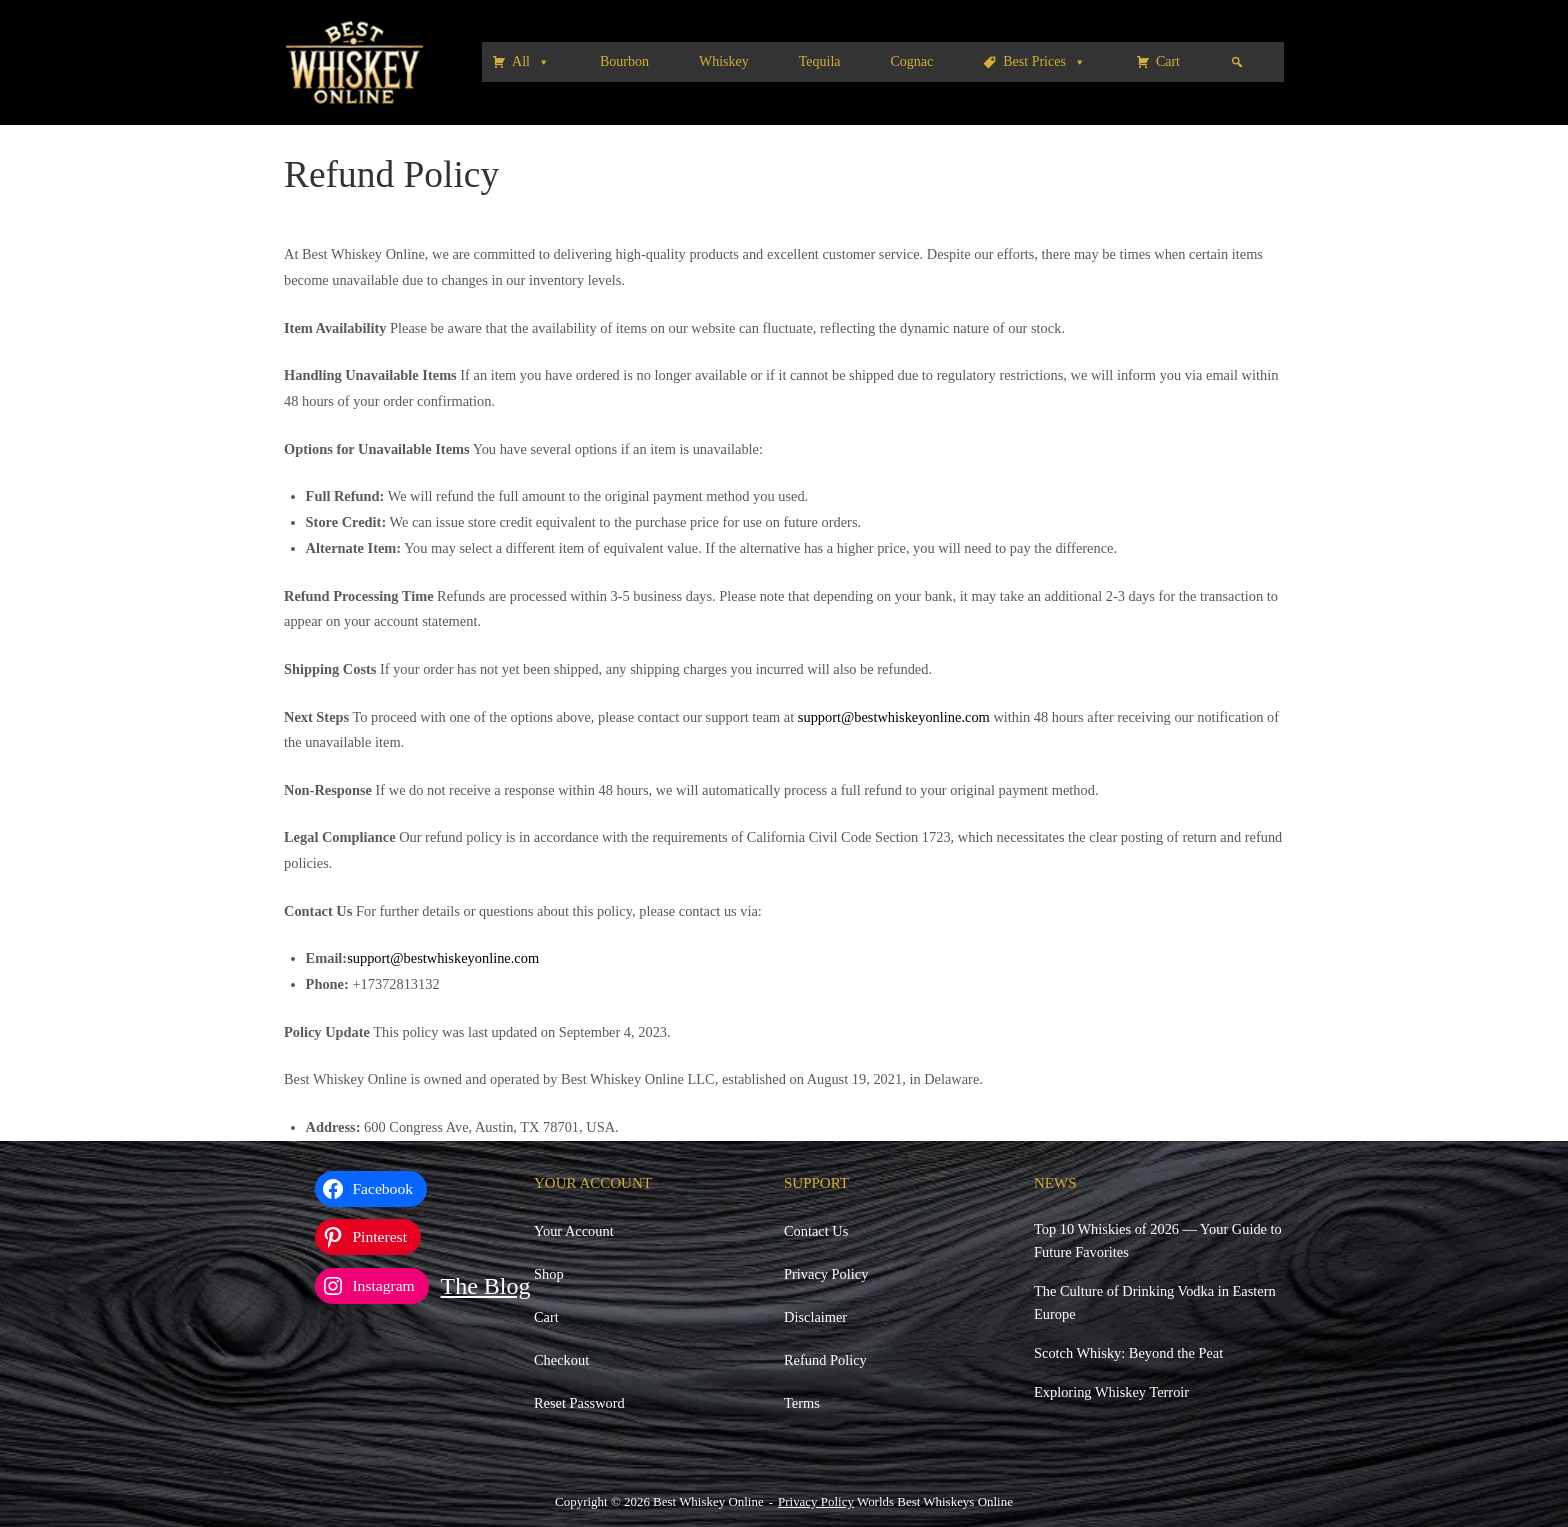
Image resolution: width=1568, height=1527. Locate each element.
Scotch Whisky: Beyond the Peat (1128, 1353)
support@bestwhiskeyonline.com (894, 717)
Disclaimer (815, 1317)
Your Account (574, 1231)
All (531, 62)
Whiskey (724, 61)
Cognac (912, 61)
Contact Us (816, 1231)
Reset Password (579, 1403)
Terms (802, 1403)
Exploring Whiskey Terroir (1111, 1392)
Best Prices (1044, 62)
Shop (549, 1274)
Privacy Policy (826, 1274)
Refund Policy (825, 1360)
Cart (1168, 61)
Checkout (561, 1360)
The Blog (486, 1286)
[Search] (1237, 62)
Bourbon (624, 61)
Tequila (820, 61)
